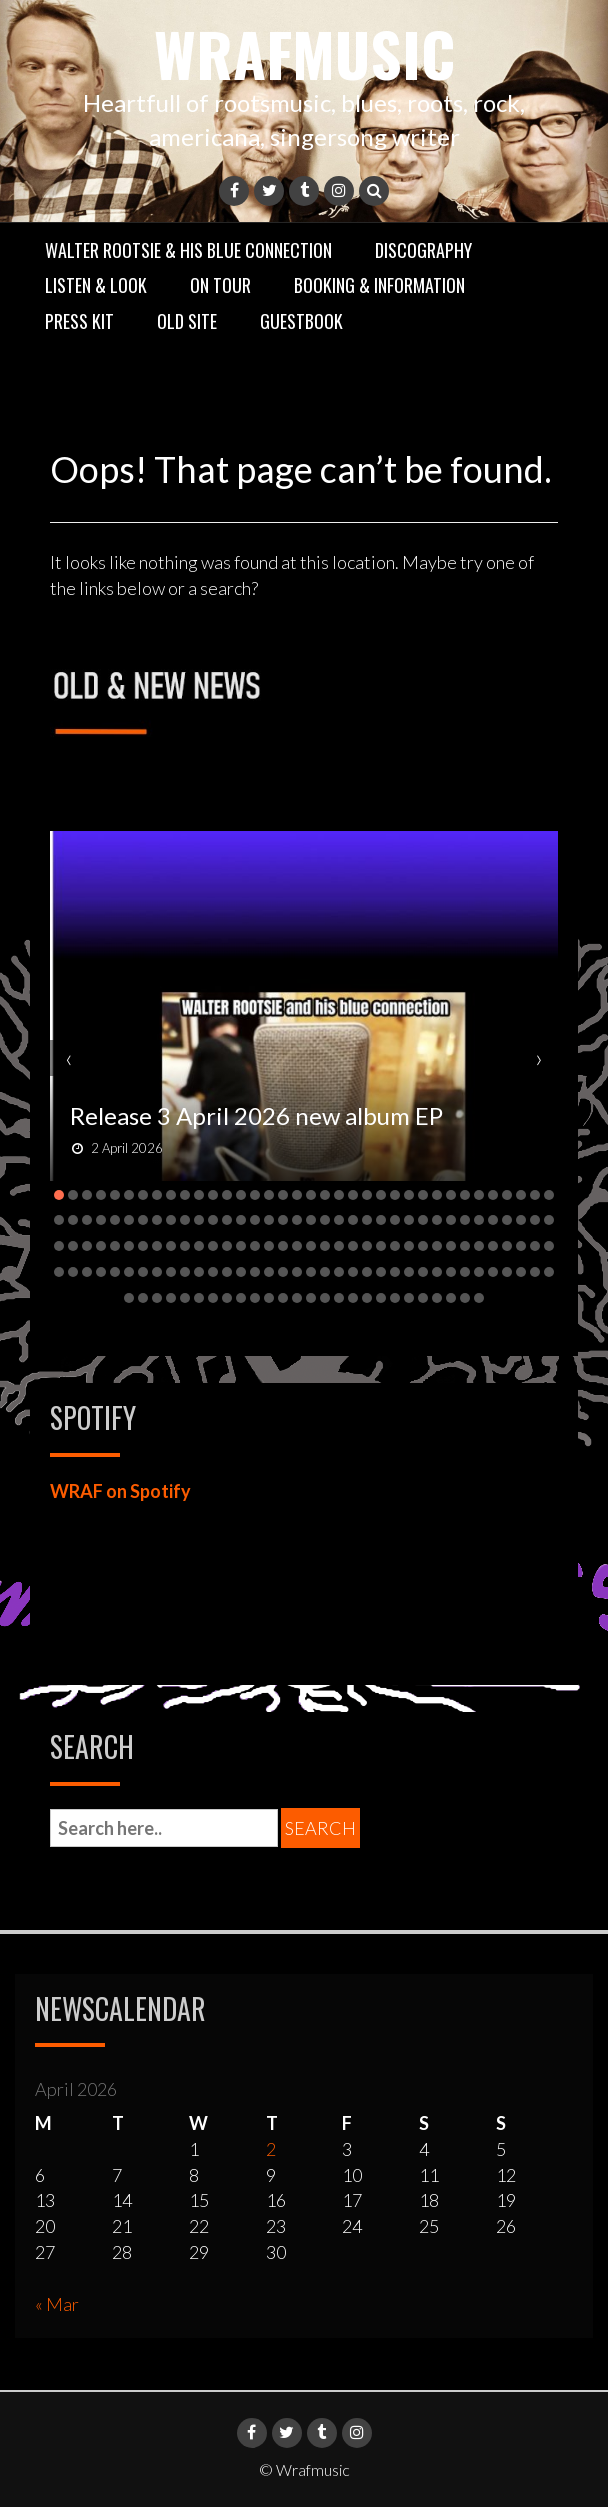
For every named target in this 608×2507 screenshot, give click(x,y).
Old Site (187, 321)
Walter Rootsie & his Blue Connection (188, 250)
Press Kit (79, 321)
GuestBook (301, 321)
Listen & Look (96, 285)
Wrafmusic (304, 52)
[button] (59, 1195)
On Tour (220, 285)
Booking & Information (379, 285)
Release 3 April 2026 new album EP (256, 1115)
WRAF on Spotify (120, 1491)
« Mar (57, 2304)
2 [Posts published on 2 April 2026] (271, 2149)
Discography (423, 250)
